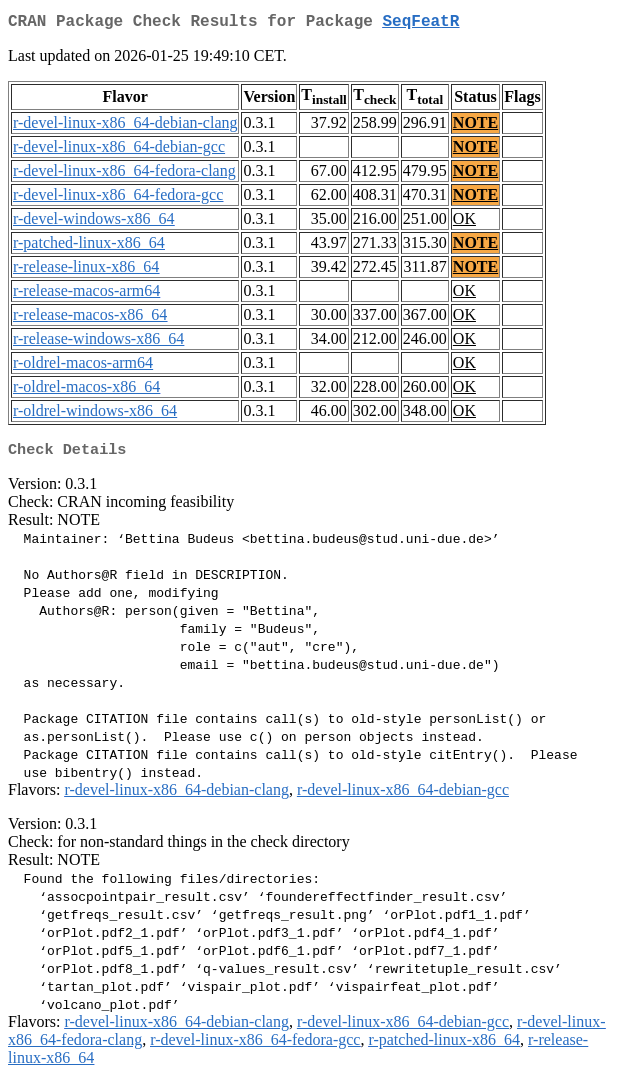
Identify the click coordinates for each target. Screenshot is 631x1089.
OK (464, 222)
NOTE (475, 126)
